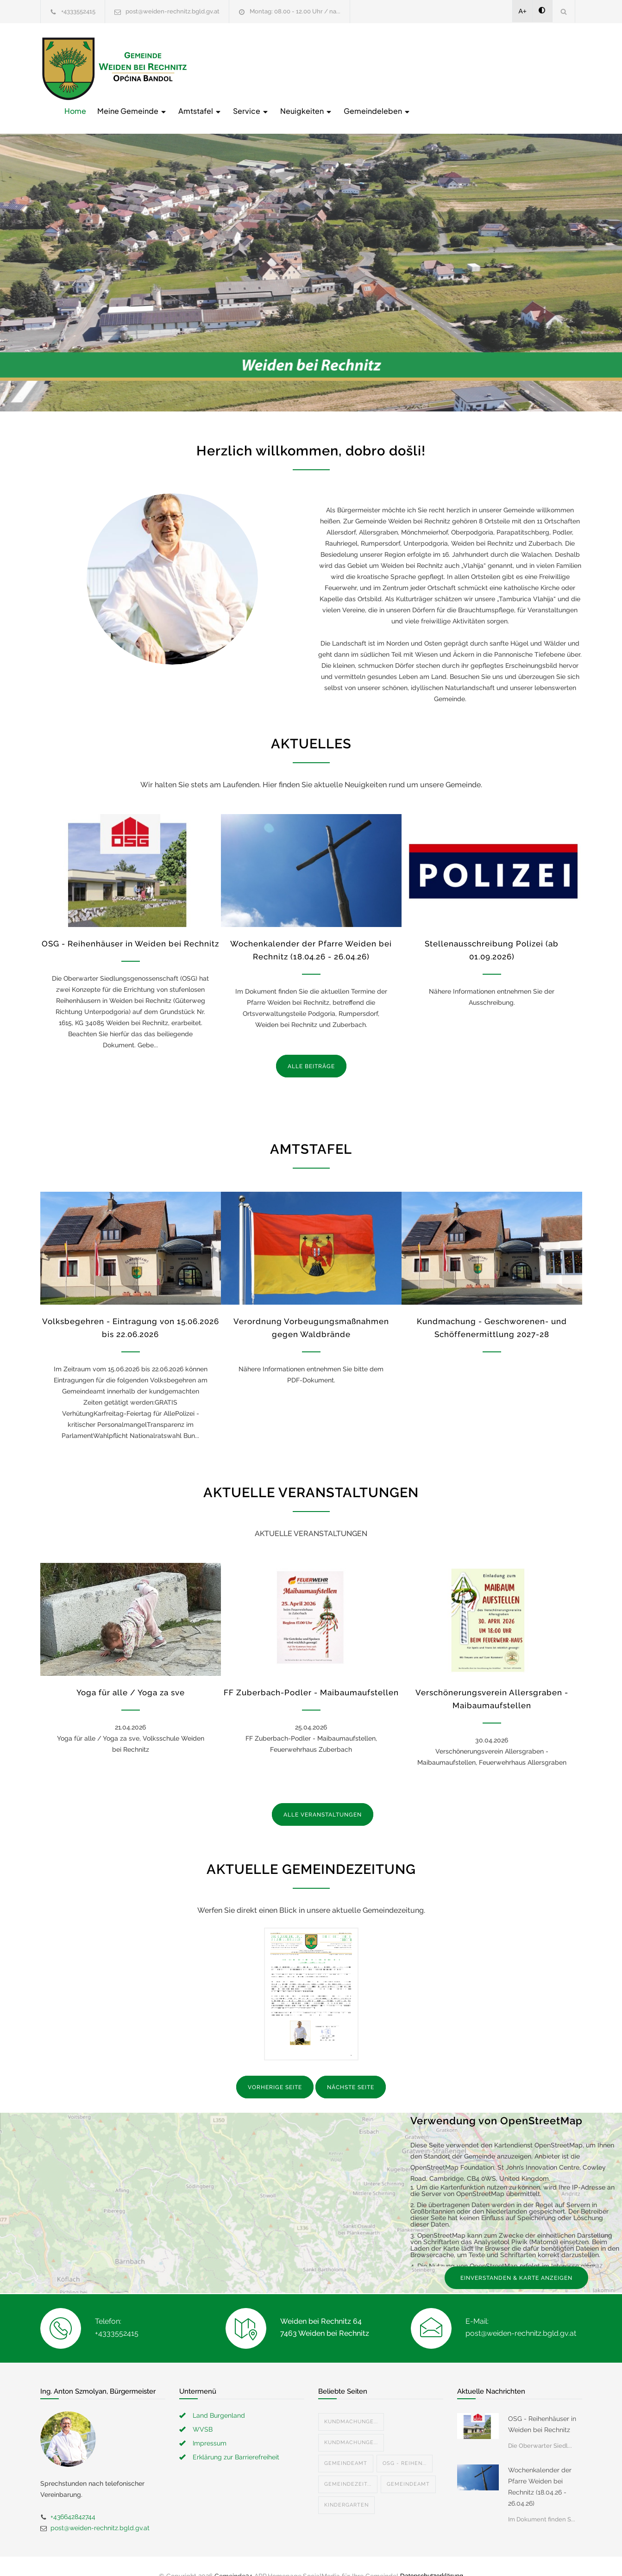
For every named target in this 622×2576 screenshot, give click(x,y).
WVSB (203, 2410)
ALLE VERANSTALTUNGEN (322, 1795)
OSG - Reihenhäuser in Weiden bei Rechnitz (130, 924)
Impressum (209, 2423)
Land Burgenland (219, 2396)
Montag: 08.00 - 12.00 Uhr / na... (295, 11)
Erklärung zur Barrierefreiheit (236, 2437)
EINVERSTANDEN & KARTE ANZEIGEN (516, 2258)
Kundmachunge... (351, 2402)
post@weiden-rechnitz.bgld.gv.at (173, 11)
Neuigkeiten (454, 68)
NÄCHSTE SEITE (350, 2068)
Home (223, 68)
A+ (523, 11)
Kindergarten (346, 2486)
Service (399, 68)
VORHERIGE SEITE (275, 2068)
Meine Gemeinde (280, 68)
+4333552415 (78, 11)
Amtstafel (348, 68)
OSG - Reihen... (405, 2444)
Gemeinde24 (233, 2556)
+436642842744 (72, 2497)
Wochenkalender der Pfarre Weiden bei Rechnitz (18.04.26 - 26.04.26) (540, 2467)
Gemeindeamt (345, 2444)
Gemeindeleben (525, 68)
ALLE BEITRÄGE (311, 1047)
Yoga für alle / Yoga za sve (130, 1673)
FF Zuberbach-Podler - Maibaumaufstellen (311, 1673)
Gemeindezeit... (347, 2465)
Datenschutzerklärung (431, 2556)
